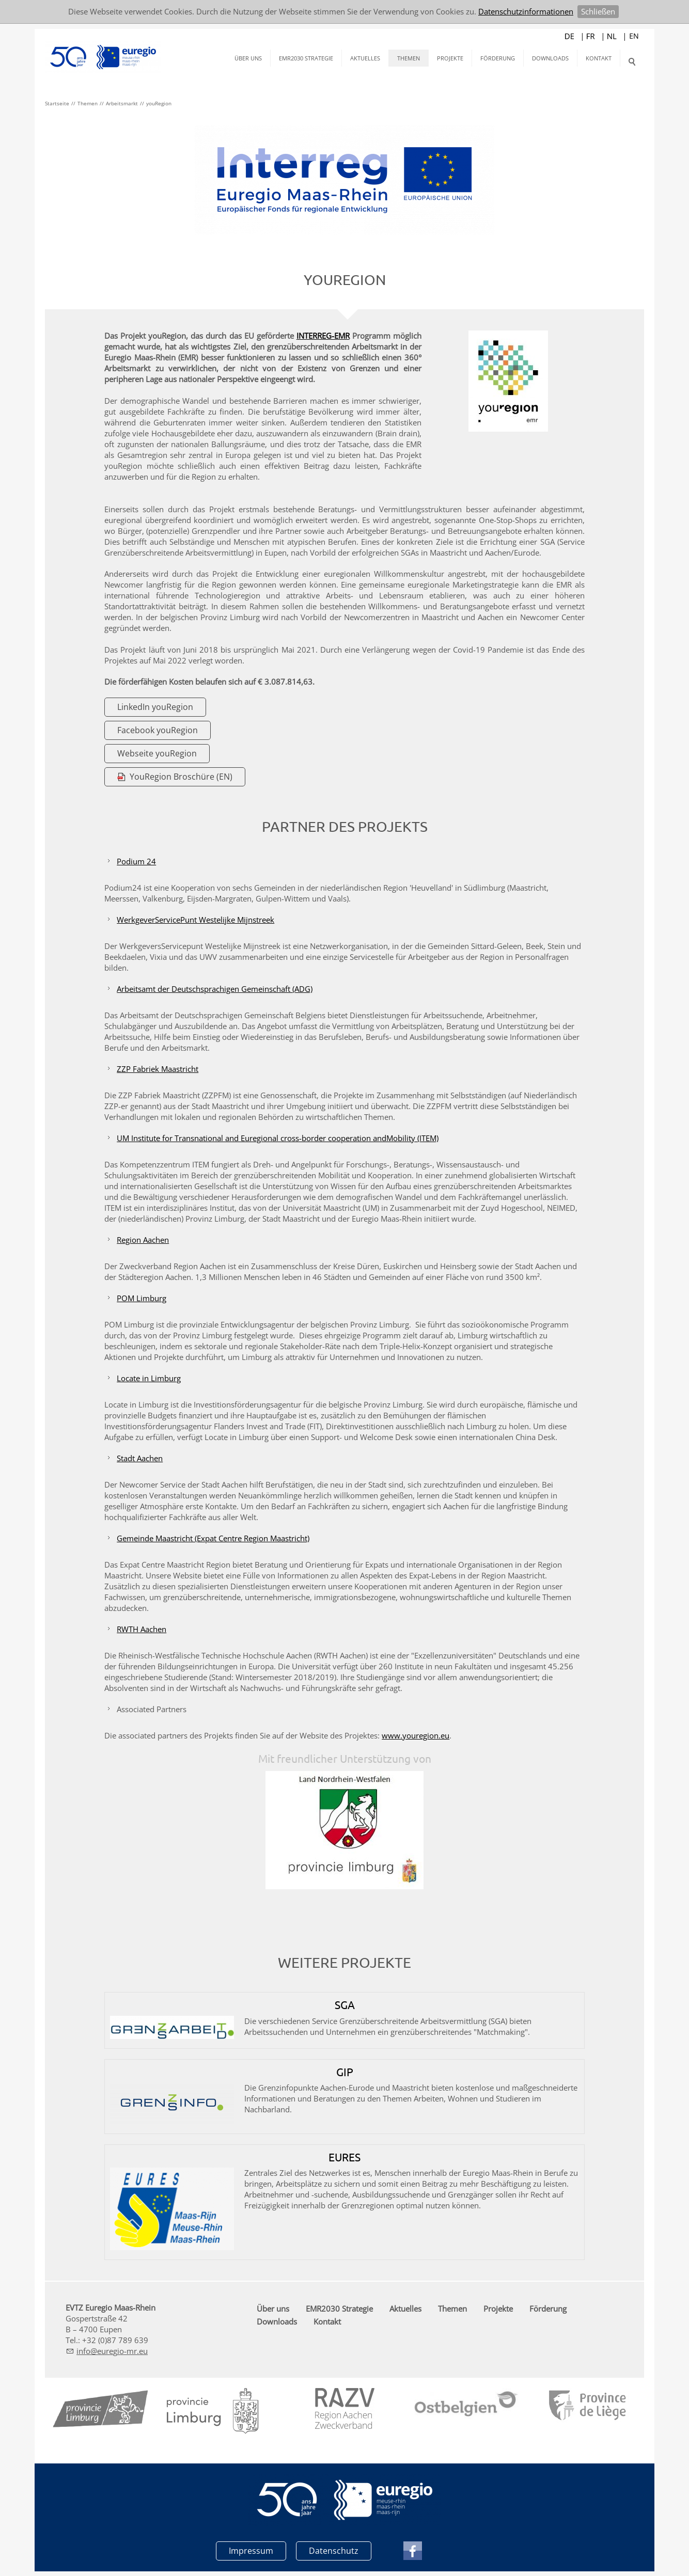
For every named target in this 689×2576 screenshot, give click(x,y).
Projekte (450, 58)
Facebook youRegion (160, 730)
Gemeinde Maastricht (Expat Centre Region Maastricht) (215, 1538)
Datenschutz (333, 2550)
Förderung (497, 58)
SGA (345, 2004)
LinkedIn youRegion (158, 707)
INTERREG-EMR (322, 335)
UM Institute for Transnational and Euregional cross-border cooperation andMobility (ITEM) (280, 1138)
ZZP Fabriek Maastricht (160, 1069)
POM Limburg (144, 1298)
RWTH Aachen (144, 1629)
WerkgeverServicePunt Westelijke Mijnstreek (198, 919)
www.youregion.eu (418, 1735)
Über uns (248, 58)
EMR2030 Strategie (306, 58)
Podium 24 (139, 861)
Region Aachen (145, 1240)
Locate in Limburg (151, 1378)
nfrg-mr (112, 2351)
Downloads (550, 58)
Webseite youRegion (159, 753)
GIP (344, 2071)
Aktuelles (365, 58)
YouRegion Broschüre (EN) (183, 776)
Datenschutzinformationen (525, 11)
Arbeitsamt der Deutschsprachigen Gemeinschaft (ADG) (217, 989)
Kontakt (599, 58)
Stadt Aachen (142, 1458)
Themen (408, 58)
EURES (344, 2156)
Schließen (598, 11)
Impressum (251, 2550)
